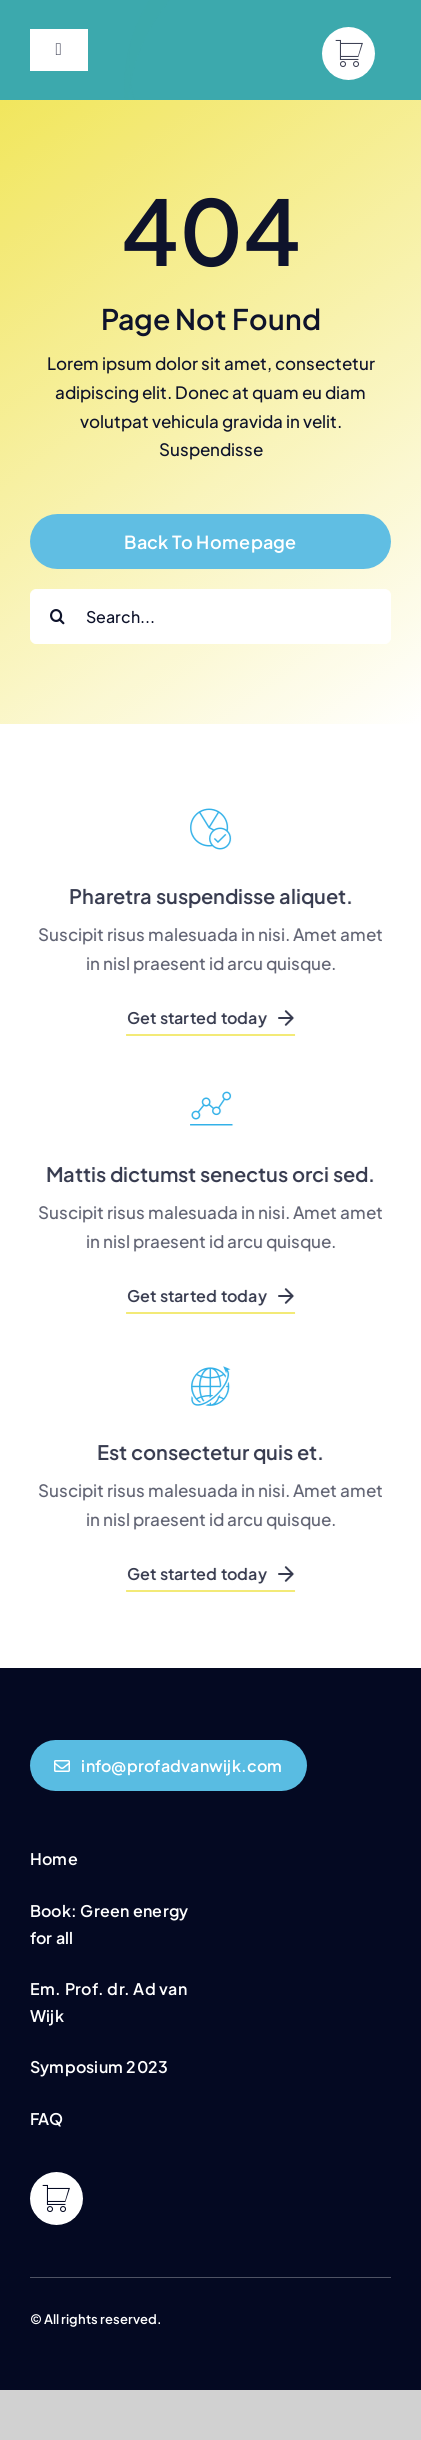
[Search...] (210, 616)
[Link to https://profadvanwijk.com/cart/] (348, 53)
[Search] (57, 616)
